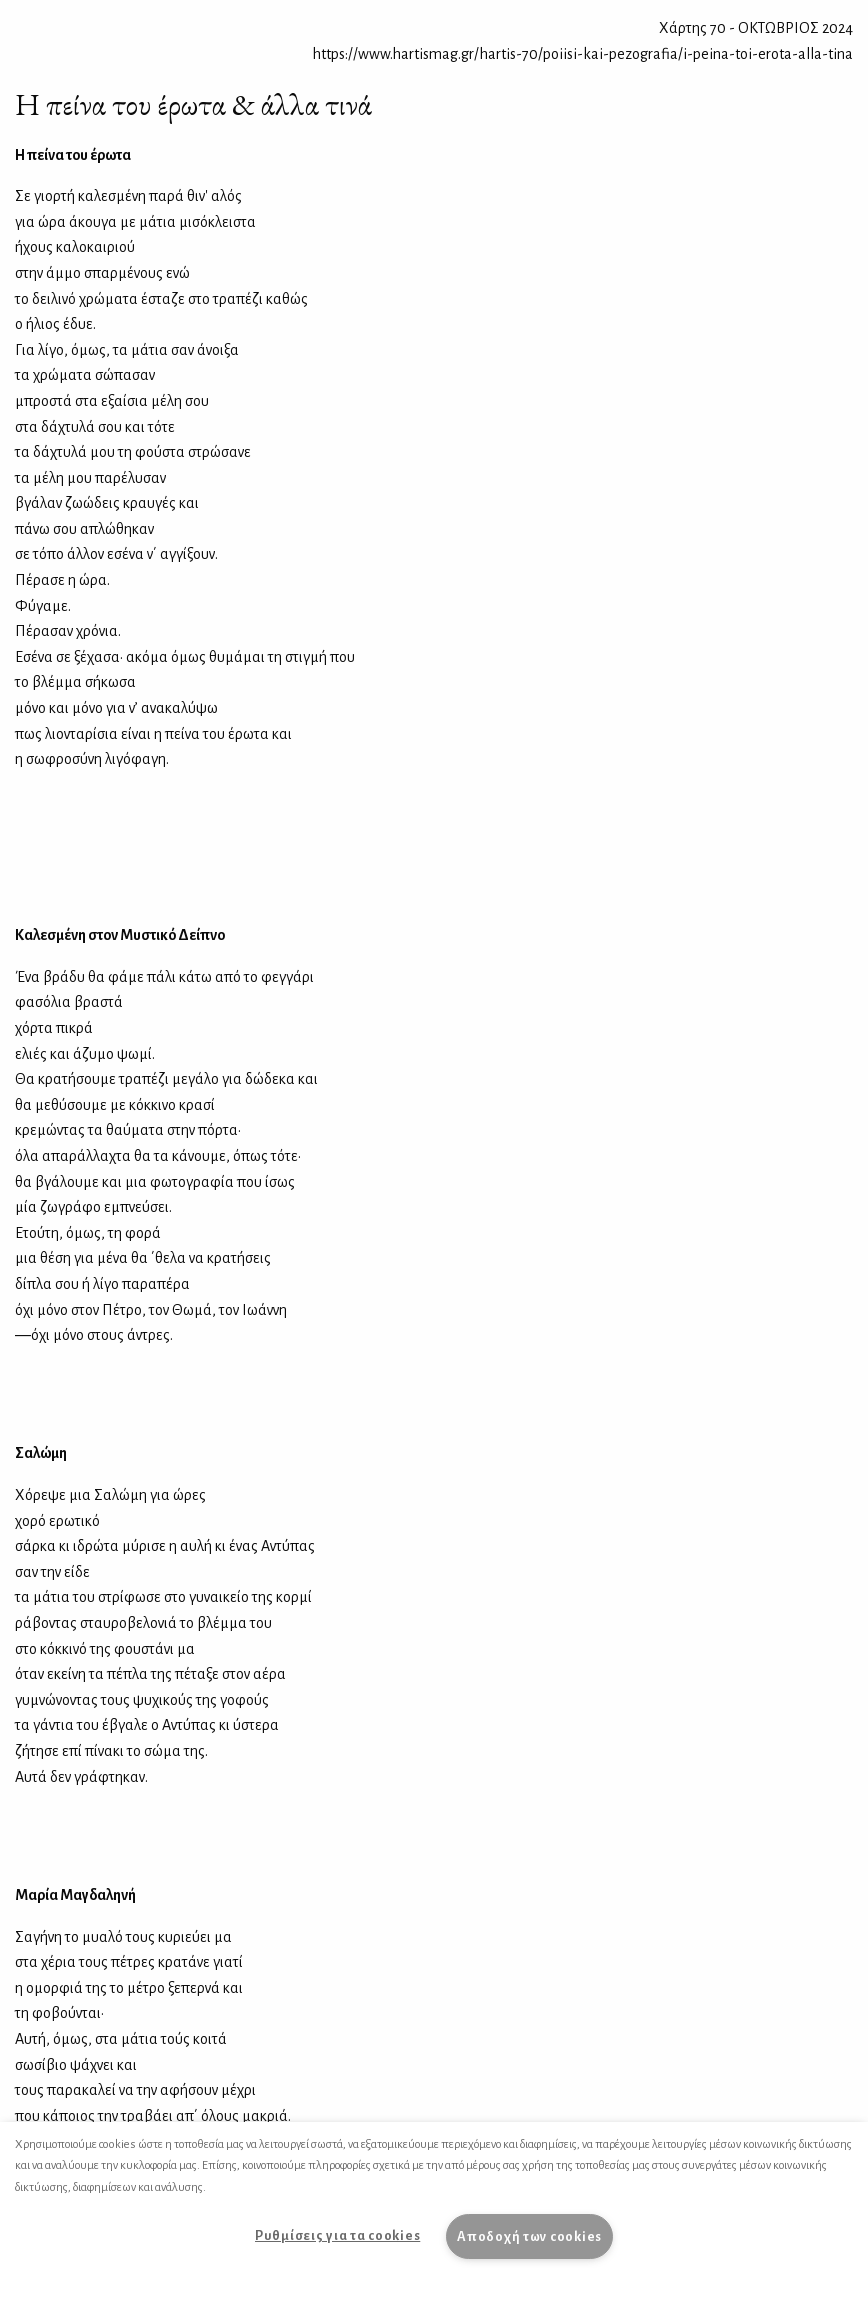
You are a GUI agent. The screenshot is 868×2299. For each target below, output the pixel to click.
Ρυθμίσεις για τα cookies (337, 2235)
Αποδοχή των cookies (529, 2236)
